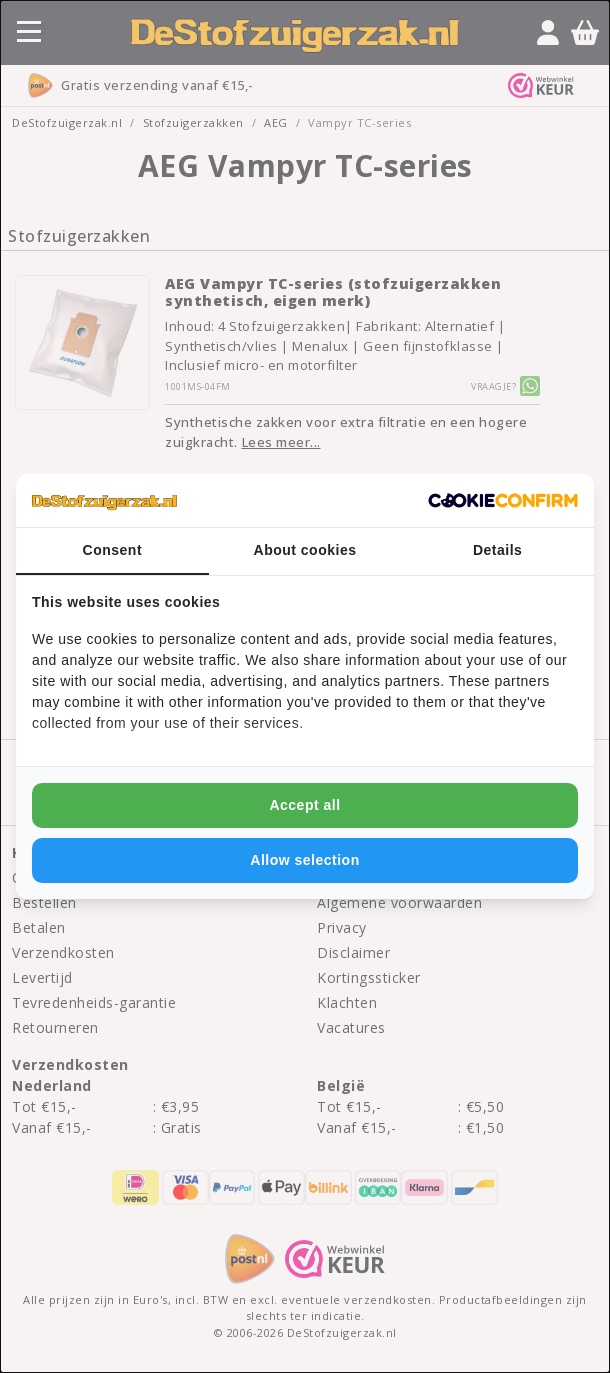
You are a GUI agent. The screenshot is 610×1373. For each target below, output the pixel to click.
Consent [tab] (113, 550)
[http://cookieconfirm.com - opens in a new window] (503, 501)
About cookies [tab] (305, 550)
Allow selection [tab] (304, 860)
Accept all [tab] (304, 805)
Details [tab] (497, 550)
